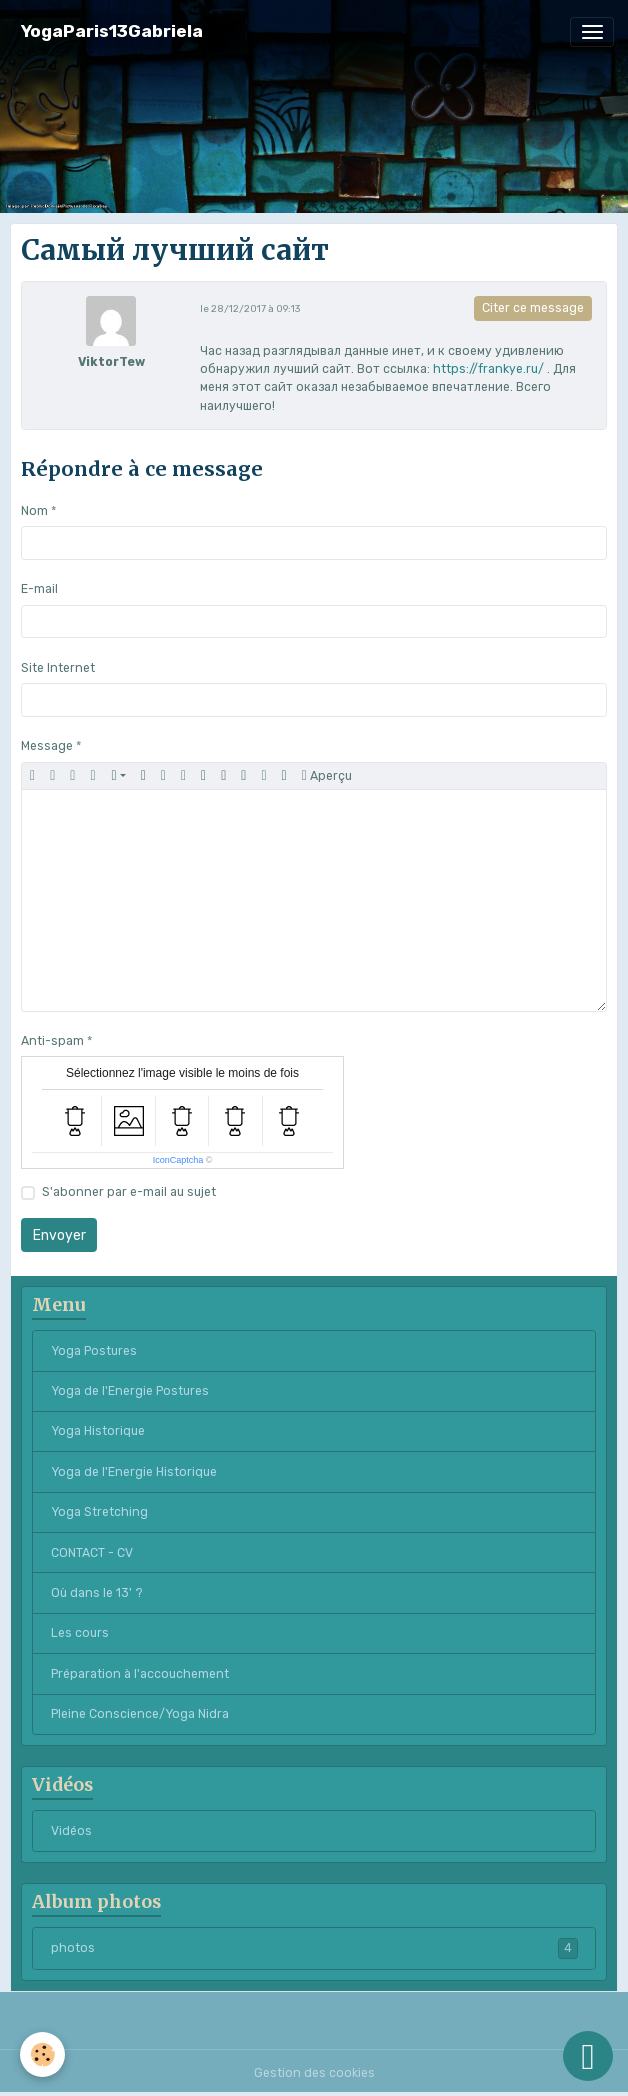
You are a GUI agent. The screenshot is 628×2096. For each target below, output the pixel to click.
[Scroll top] (588, 2056)
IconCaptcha (178, 1160)
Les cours (80, 1633)
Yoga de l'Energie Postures (130, 1391)
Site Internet (58, 668)
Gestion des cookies (314, 2073)
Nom (34, 511)
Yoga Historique (98, 1431)
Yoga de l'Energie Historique (134, 1472)
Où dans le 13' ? (97, 1593)
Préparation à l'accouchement (140, 1674)
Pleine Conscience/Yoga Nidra (140, 1714)
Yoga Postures (94, 1351)
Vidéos (71, 1831)
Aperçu (327, 776)
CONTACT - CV (92, 1553)
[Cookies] (42, 2054)
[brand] (112, 31)
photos (314, 1948)
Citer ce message (533, 308)
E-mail (39, 589)
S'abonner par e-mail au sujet (129, 1192)
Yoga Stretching (99, 1512)
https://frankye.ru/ (488, 369)
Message (47, 746)
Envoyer (59, 1235)
